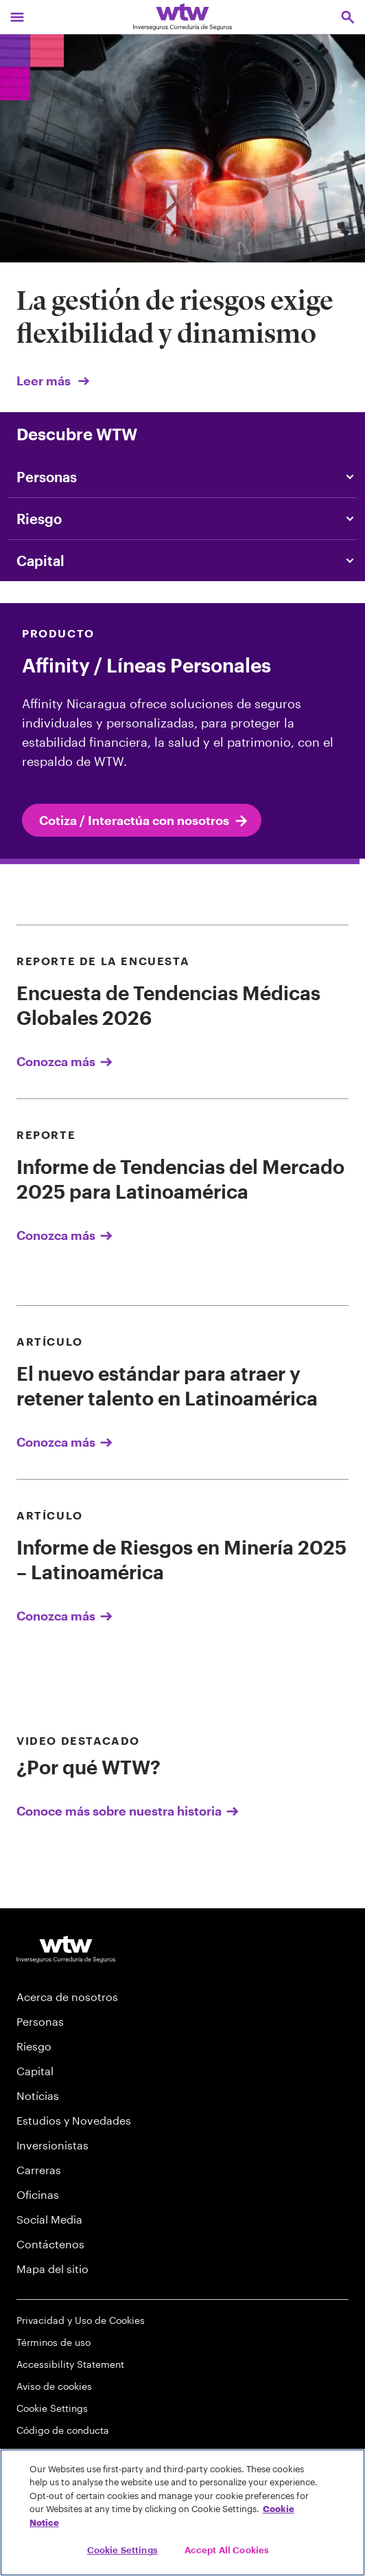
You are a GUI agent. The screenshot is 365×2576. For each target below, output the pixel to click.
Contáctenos (50, 2243)
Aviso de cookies (54, 2386)
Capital (35, 2070)
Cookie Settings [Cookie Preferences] (52, 2408)
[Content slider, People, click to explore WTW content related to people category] (182, 476)
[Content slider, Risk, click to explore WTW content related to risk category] (182, 518)
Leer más (54, 380)
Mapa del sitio (52, 2268)
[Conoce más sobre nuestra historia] (182, 1775)
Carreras (38, 2169)
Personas (40, 2021)
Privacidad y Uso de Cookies (80, 2320)
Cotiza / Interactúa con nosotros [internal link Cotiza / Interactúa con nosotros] (144, 821)
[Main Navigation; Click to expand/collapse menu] (17, 17)
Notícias (37, 2095)
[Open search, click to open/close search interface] (348, 17)
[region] (182, 2512)
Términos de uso (53, 2342)
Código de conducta (62, 2430)
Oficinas (37, 2194)
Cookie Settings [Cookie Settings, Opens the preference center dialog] (122, 2549)
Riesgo (33, 2046)
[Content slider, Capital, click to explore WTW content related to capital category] (182, 560)
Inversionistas (52, 2144)
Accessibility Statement (70, 2364)
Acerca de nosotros (67, 1996)
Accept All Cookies (227, 2549)
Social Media (49, 2219)
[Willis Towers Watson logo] (65, 1949)
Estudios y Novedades (73, 2120)
